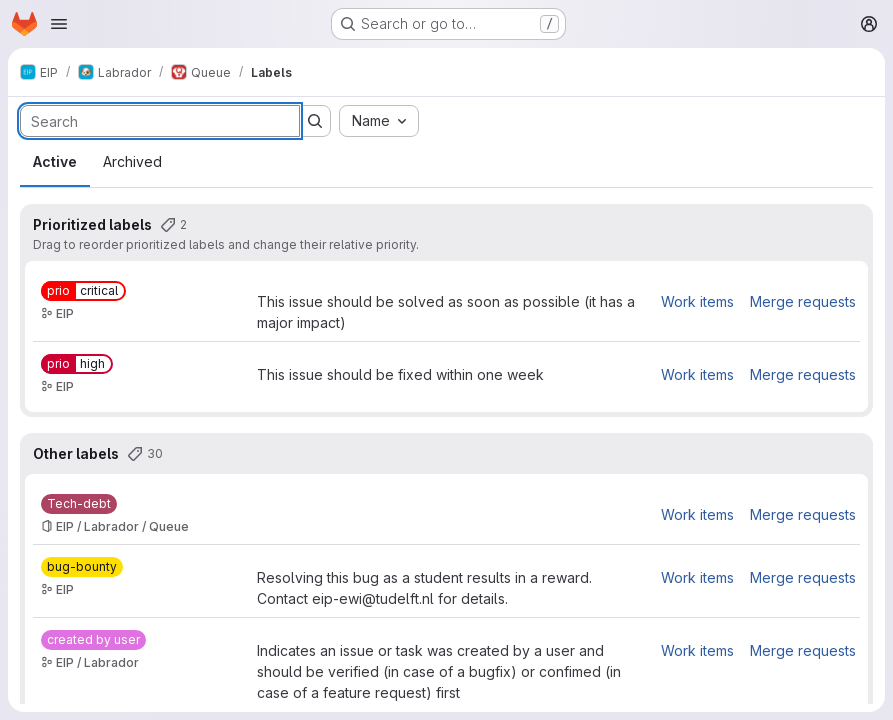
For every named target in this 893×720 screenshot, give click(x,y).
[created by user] (93, 640)
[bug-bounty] (82, 567)
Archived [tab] (132, 161)
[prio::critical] (83, 291)
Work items (697, 301)
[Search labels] (160, 121)
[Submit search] (315, 121)
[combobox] (379, 121)
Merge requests (803, 301)
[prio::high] (77, 364)
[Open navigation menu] (59, 24)
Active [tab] (55, 161)
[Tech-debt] (79, 504)
